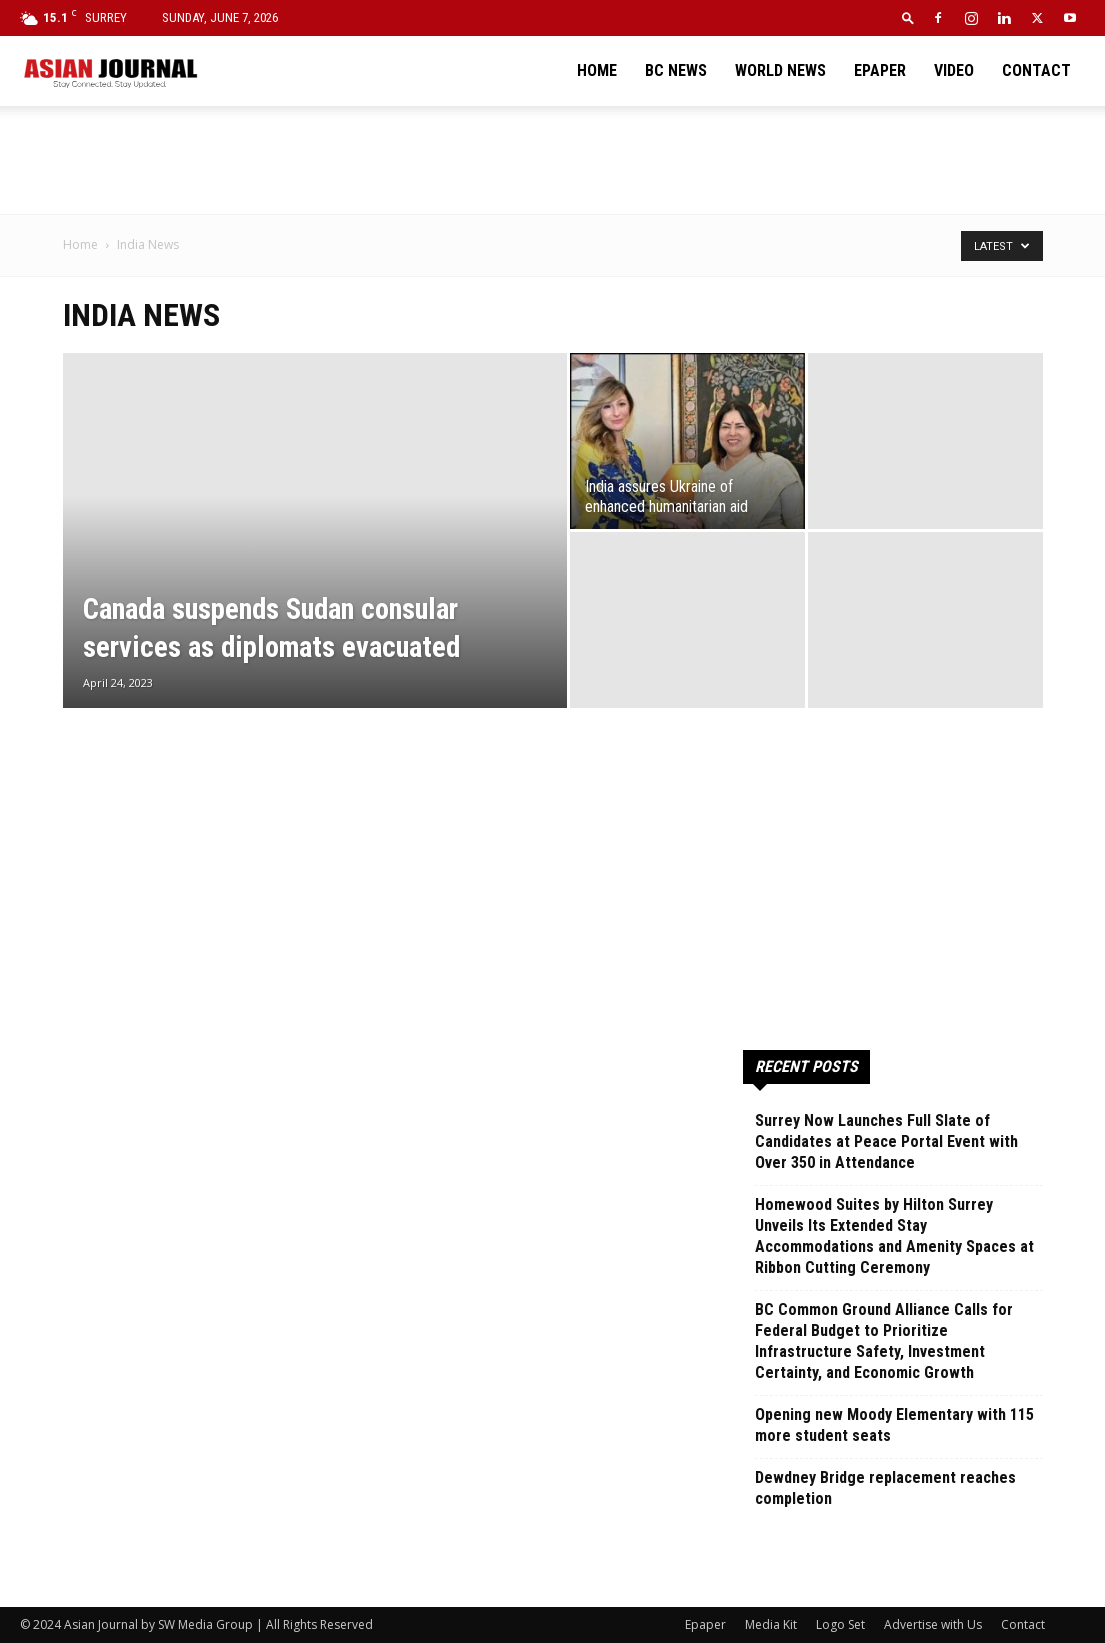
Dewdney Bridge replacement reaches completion (885, 1488)
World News (780, 70)
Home (597, 70)
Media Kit (771, 1624)
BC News (676, 70)
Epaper (880, 70)
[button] (908, 17)
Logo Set (840, 1624)
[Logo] (110, 71)
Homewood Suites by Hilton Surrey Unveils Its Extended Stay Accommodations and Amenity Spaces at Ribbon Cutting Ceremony (894, 1236)
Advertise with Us (933, 1624)
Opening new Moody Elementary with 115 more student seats (894, 1425)
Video (954, 70)
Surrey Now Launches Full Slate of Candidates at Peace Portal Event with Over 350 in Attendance (886, 1141)
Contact (1036, 70)
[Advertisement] (553, 160)
